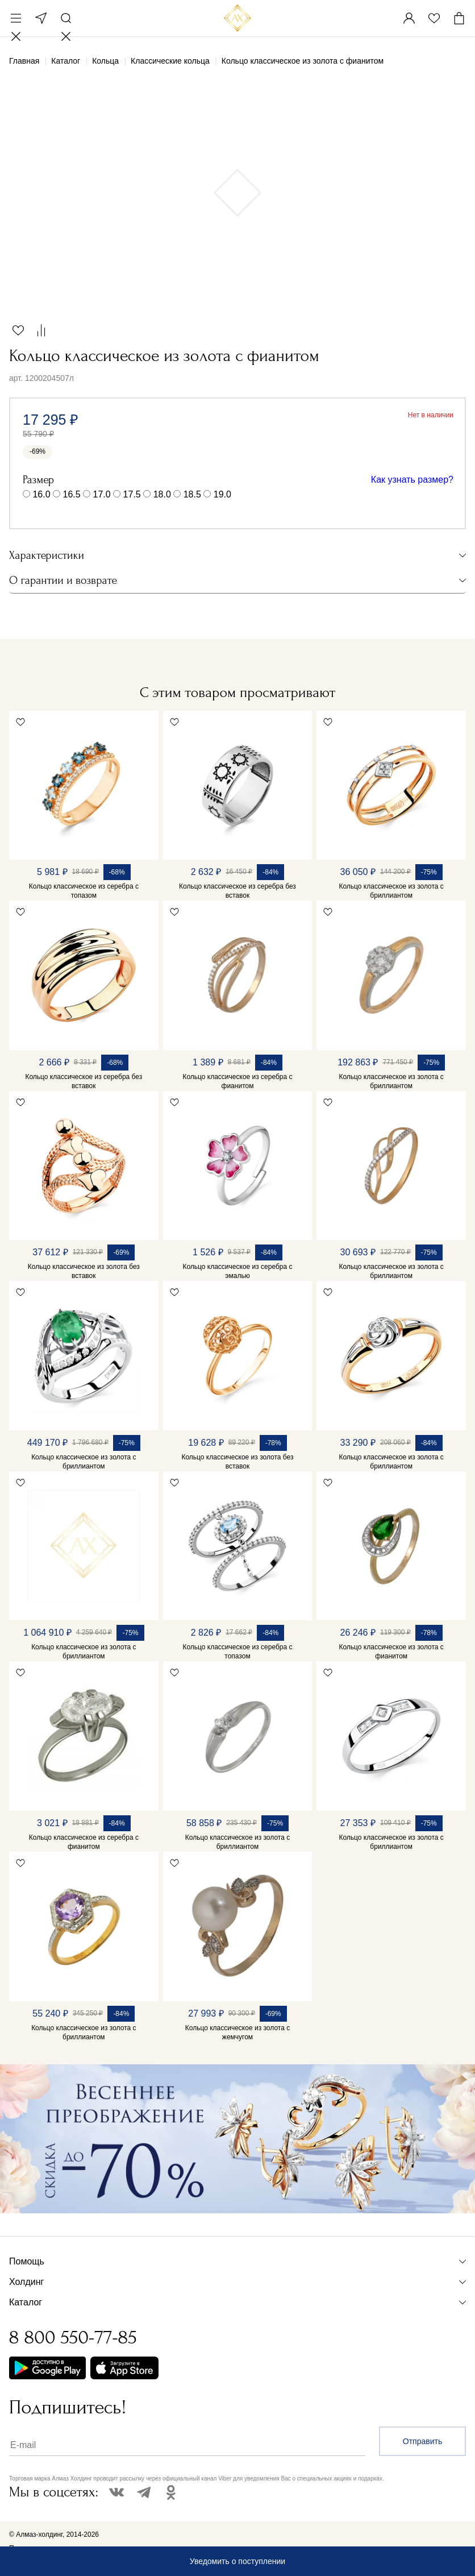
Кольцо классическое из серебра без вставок (237, 890)
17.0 (102, 494)
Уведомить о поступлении (237, 2561)
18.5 (192, 494)
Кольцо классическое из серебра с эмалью (237, 1271)
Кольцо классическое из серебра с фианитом (237, 1081)
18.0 (162, 494)
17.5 (132, 494)
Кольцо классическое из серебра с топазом (84, 890)
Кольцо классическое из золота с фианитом (391, 1651)
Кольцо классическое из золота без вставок (84, 1271)
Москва (41, 18)
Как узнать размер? (412, 479)
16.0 (41, 494)
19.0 (222, 494)
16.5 (72, 494)
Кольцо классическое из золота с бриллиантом (391, 890)
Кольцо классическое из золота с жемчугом (237, 2032)
